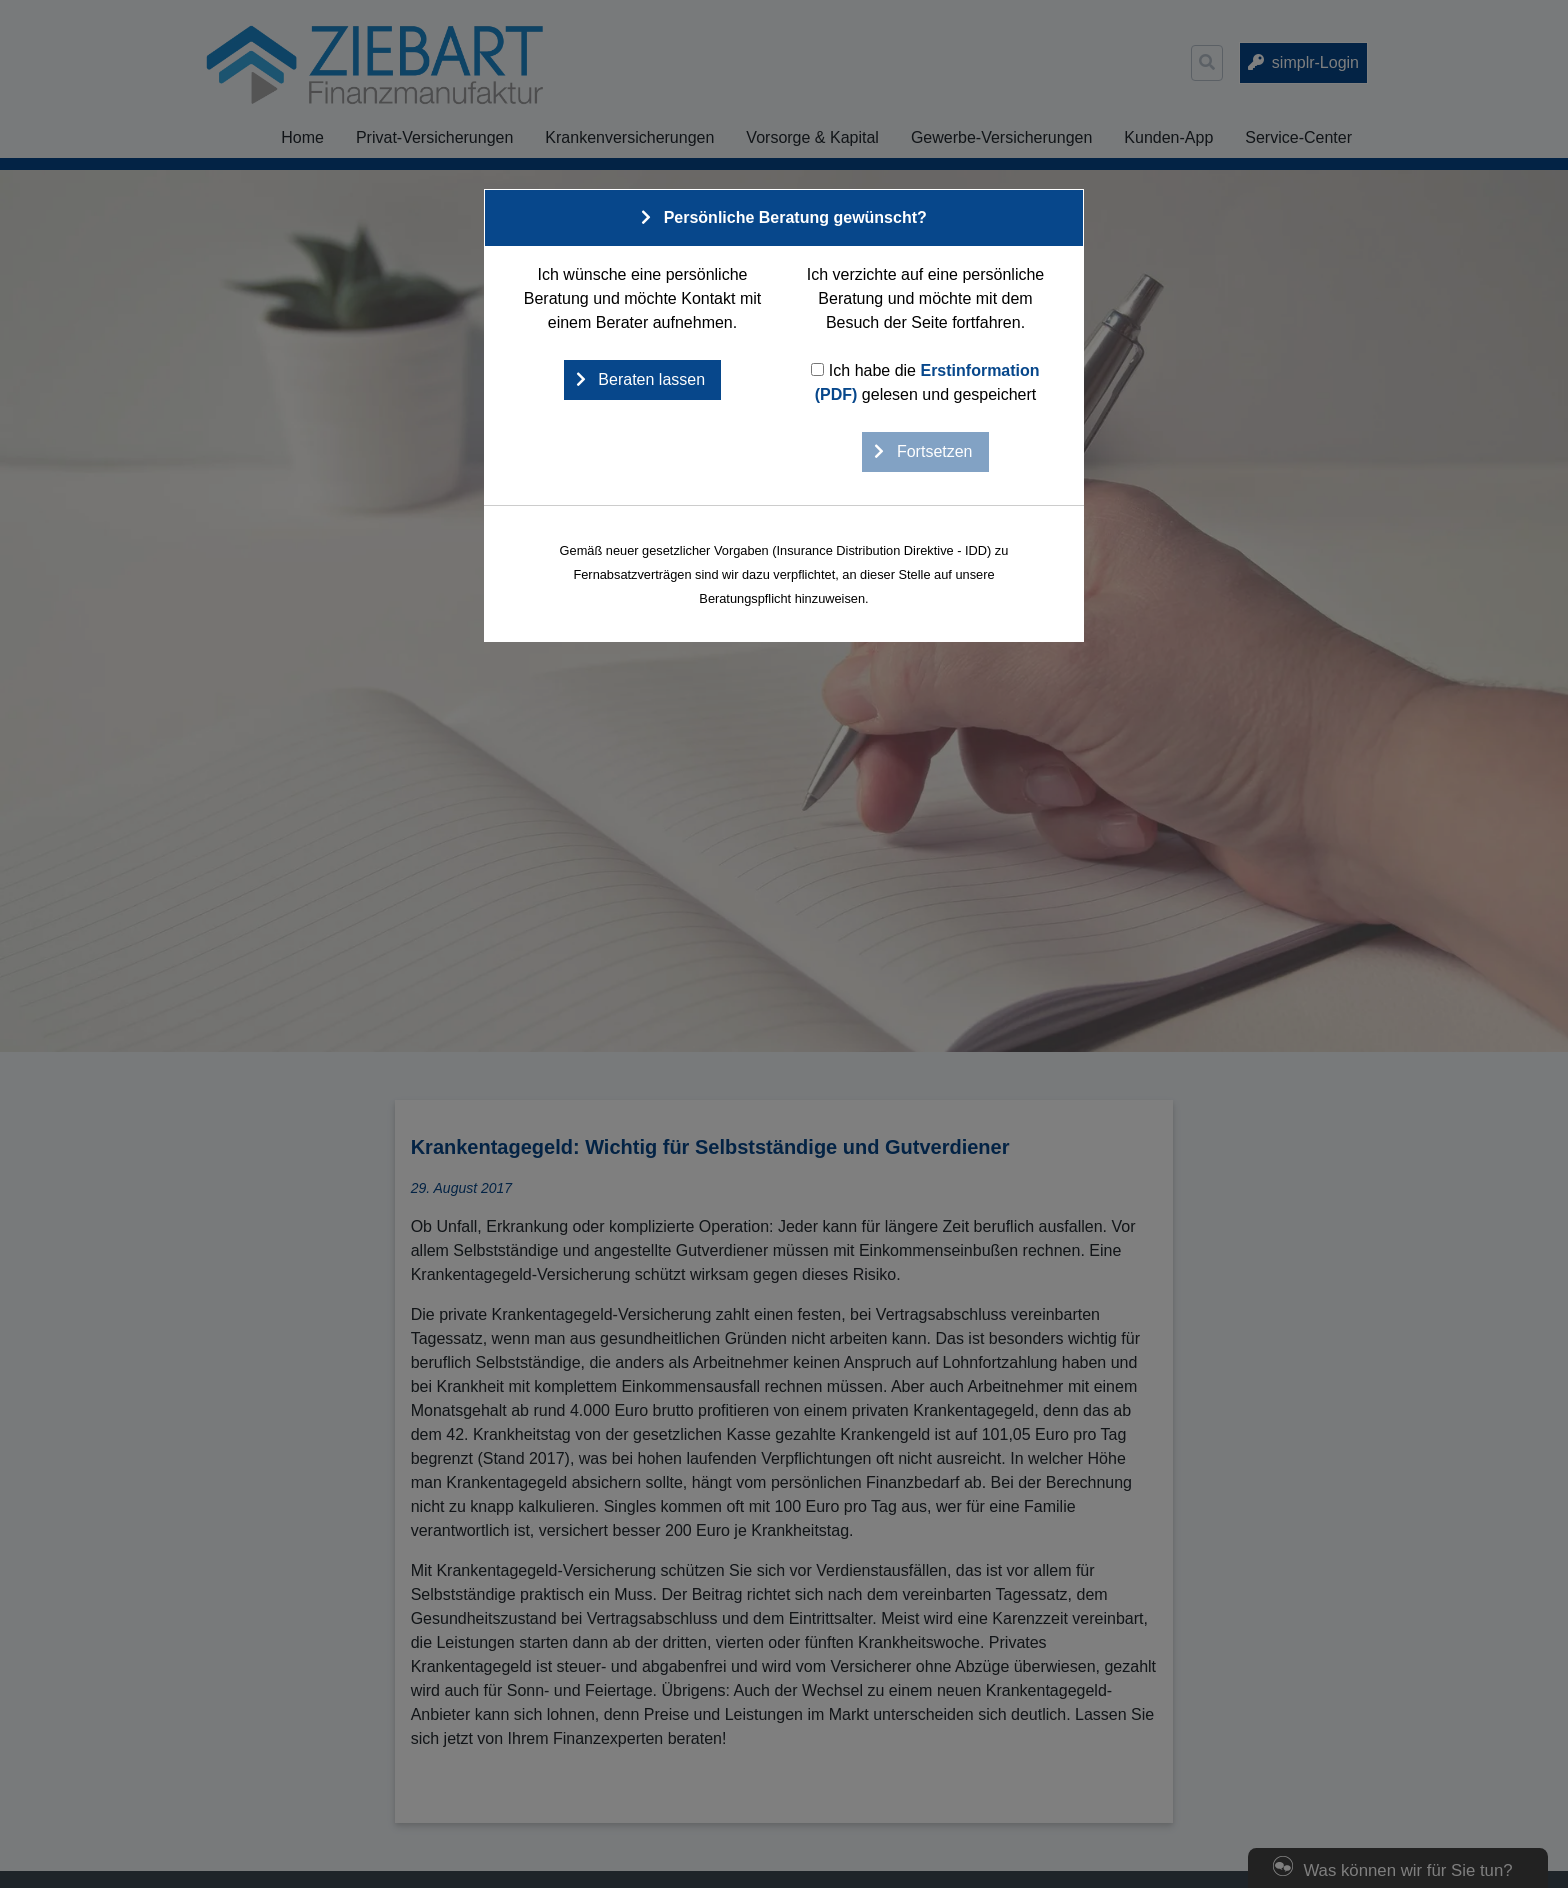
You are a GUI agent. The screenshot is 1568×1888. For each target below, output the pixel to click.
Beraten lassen (649, 379)
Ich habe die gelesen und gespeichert (925, 382)
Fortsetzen (932, 451)
